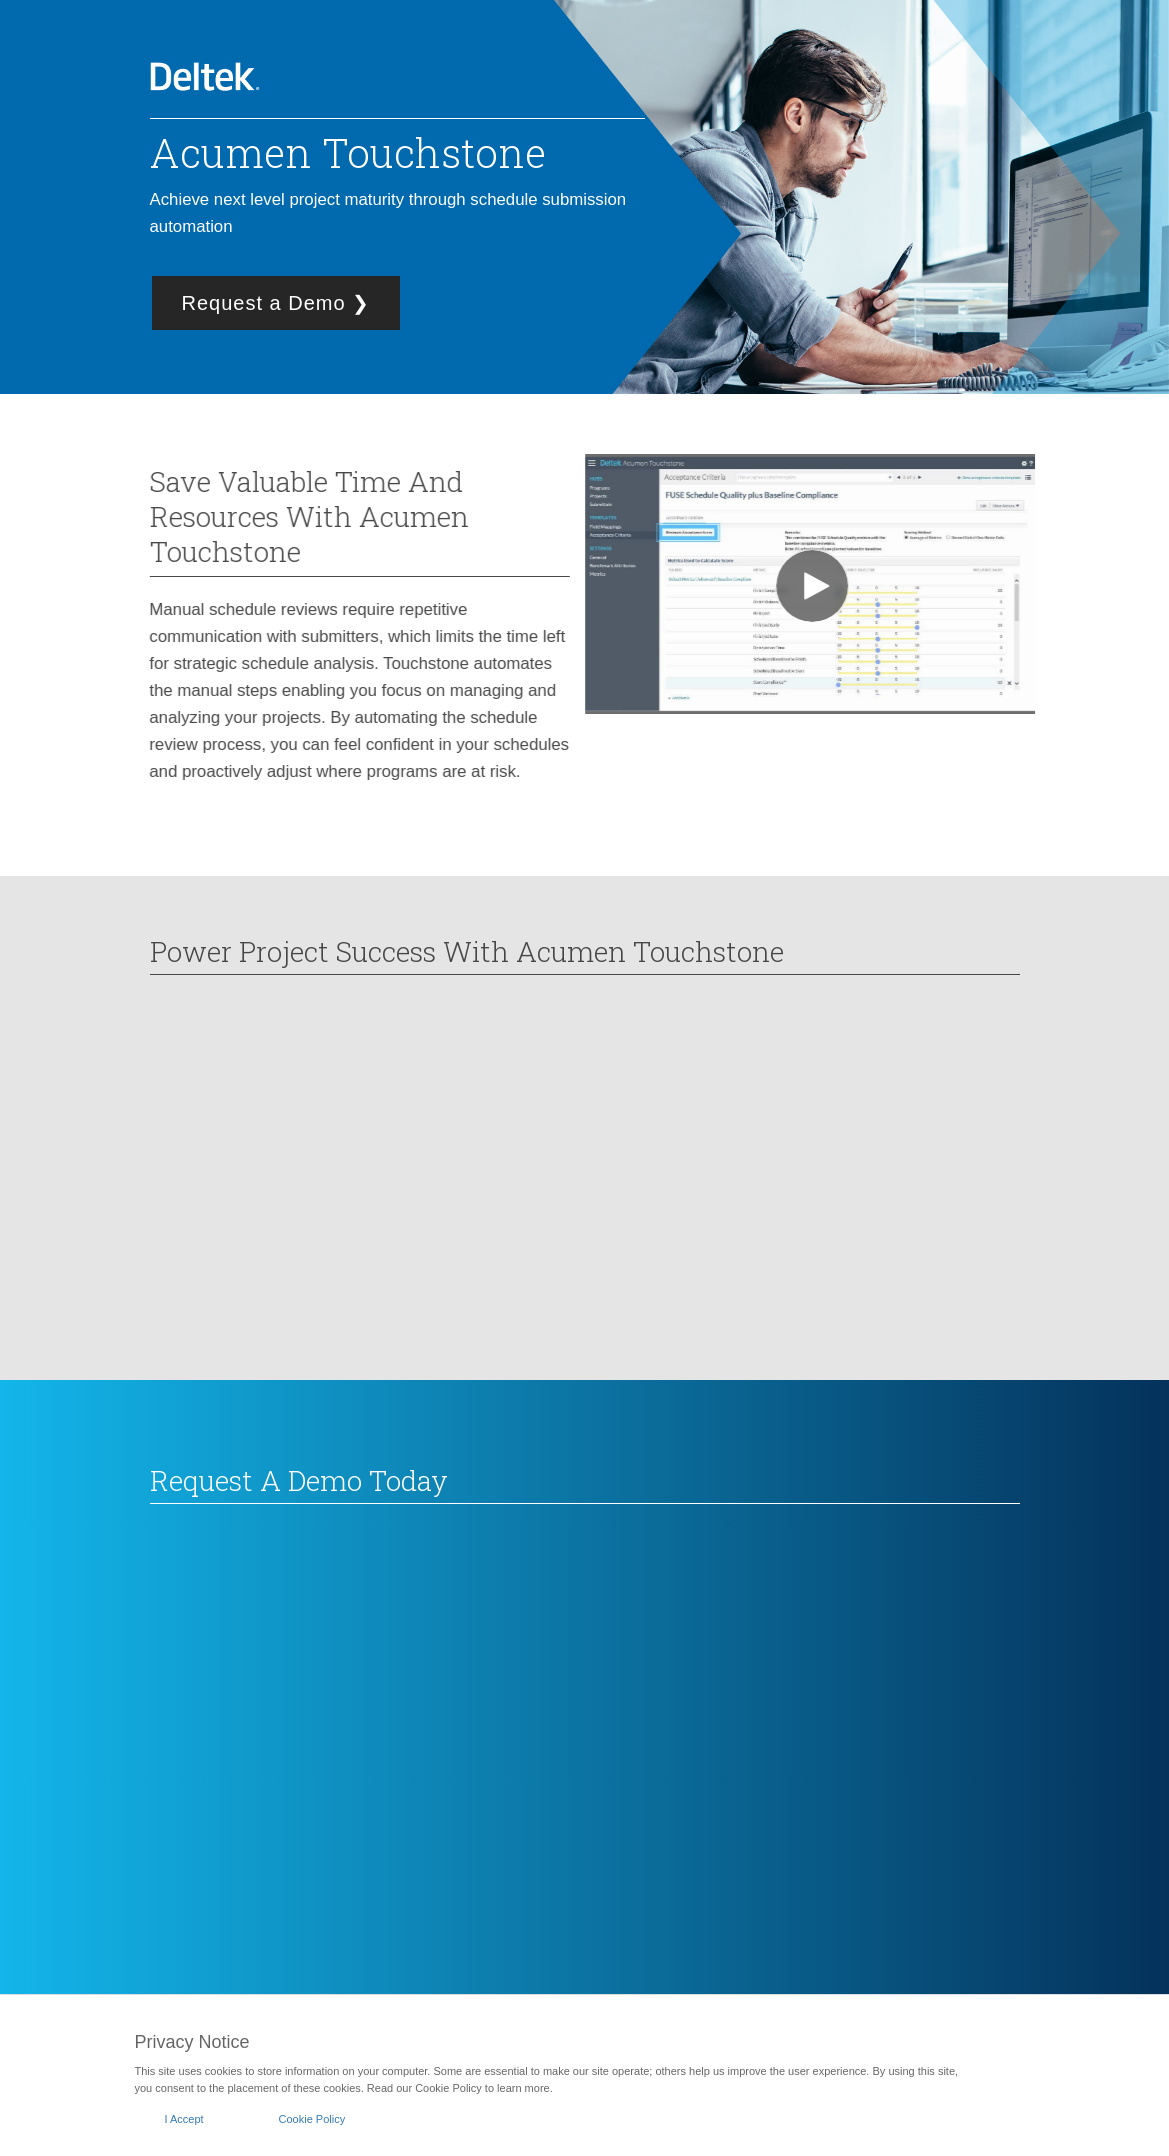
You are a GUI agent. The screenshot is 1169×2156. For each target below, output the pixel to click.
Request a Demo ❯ (276, 303)
